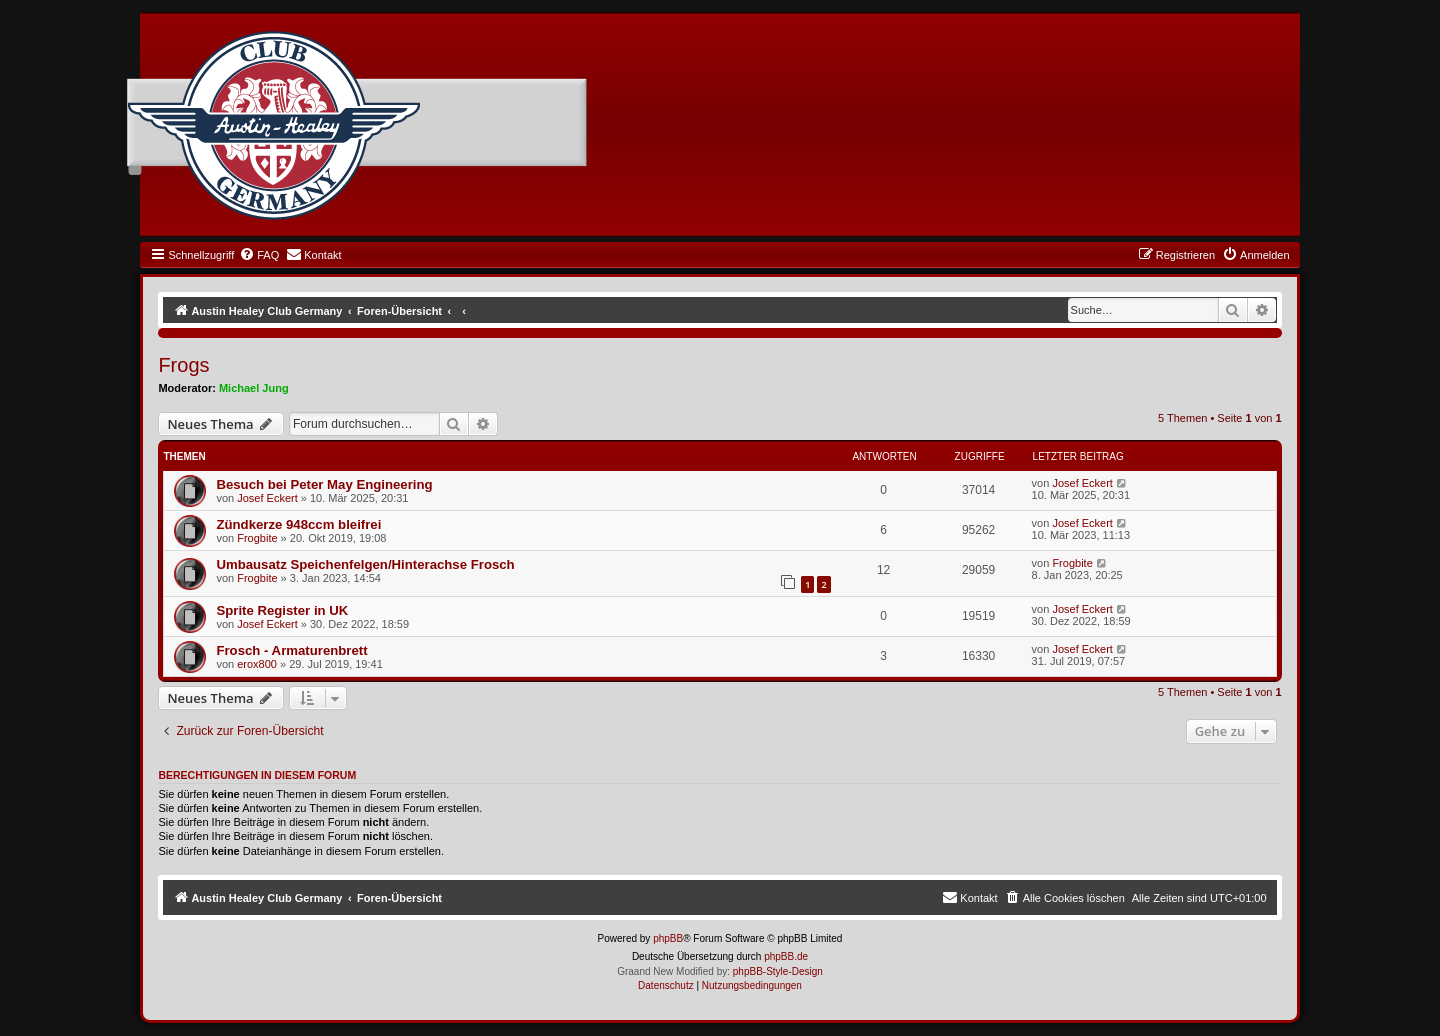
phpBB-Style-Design (778, 971)
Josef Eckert (267, 498)
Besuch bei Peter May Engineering (324, 484)
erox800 (257, 664)
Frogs (183, 365)
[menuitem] (259, 255)
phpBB (668, 938)
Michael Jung (254, 388)
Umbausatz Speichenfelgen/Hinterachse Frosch (365, 564)
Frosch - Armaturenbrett (291, 650)
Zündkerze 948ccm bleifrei (298, 524)
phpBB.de (786, 956)
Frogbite (257, 538)
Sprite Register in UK (282, 610)
